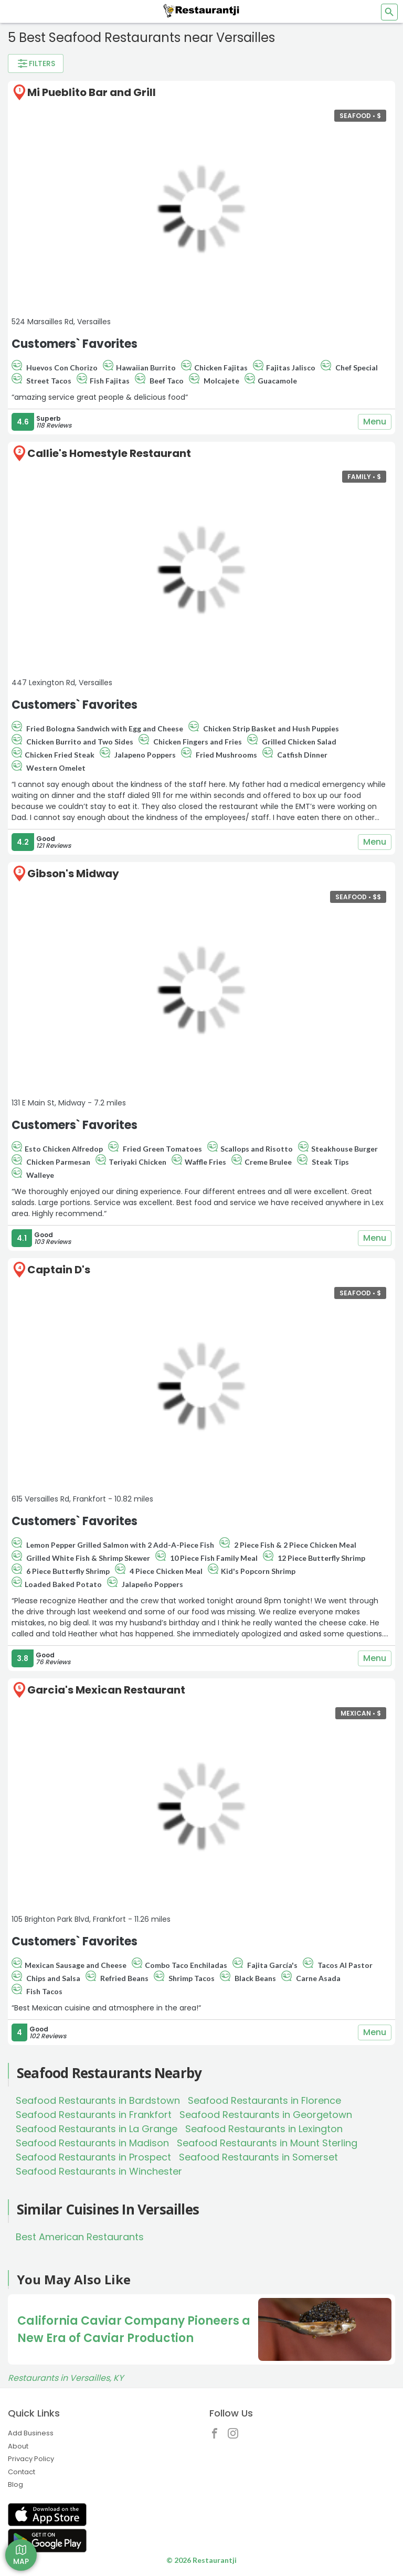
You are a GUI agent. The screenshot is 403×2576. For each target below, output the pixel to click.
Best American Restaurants (80, 2236)
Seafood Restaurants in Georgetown (265, 2114)
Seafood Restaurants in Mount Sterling (267, 2142)
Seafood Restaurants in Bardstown (98, 2100)
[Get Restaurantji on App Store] (47, 2515)
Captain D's (58, 1269)
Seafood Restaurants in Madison (92, 2142)
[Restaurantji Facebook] (217, 2436)
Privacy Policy (31, 2459)
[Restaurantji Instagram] (235, 2436)
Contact (21, 2472)
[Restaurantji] (201, 10)
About (18, 2446)
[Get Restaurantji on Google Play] (47, 2540)
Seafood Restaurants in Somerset (258, 2157)
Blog (15, 2484)
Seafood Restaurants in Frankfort (94, 2114)
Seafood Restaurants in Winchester (99, 2171)
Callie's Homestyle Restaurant (109, 453)
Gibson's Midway (73, 873)
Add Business (31, 2433)
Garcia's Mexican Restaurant (106, 1690)
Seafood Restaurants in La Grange (96, 2128)
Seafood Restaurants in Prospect (93, 2157)
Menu (374, 421)
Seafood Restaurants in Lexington (264, 2128)
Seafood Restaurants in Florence (264, 2100)
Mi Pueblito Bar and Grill (91, 92)
